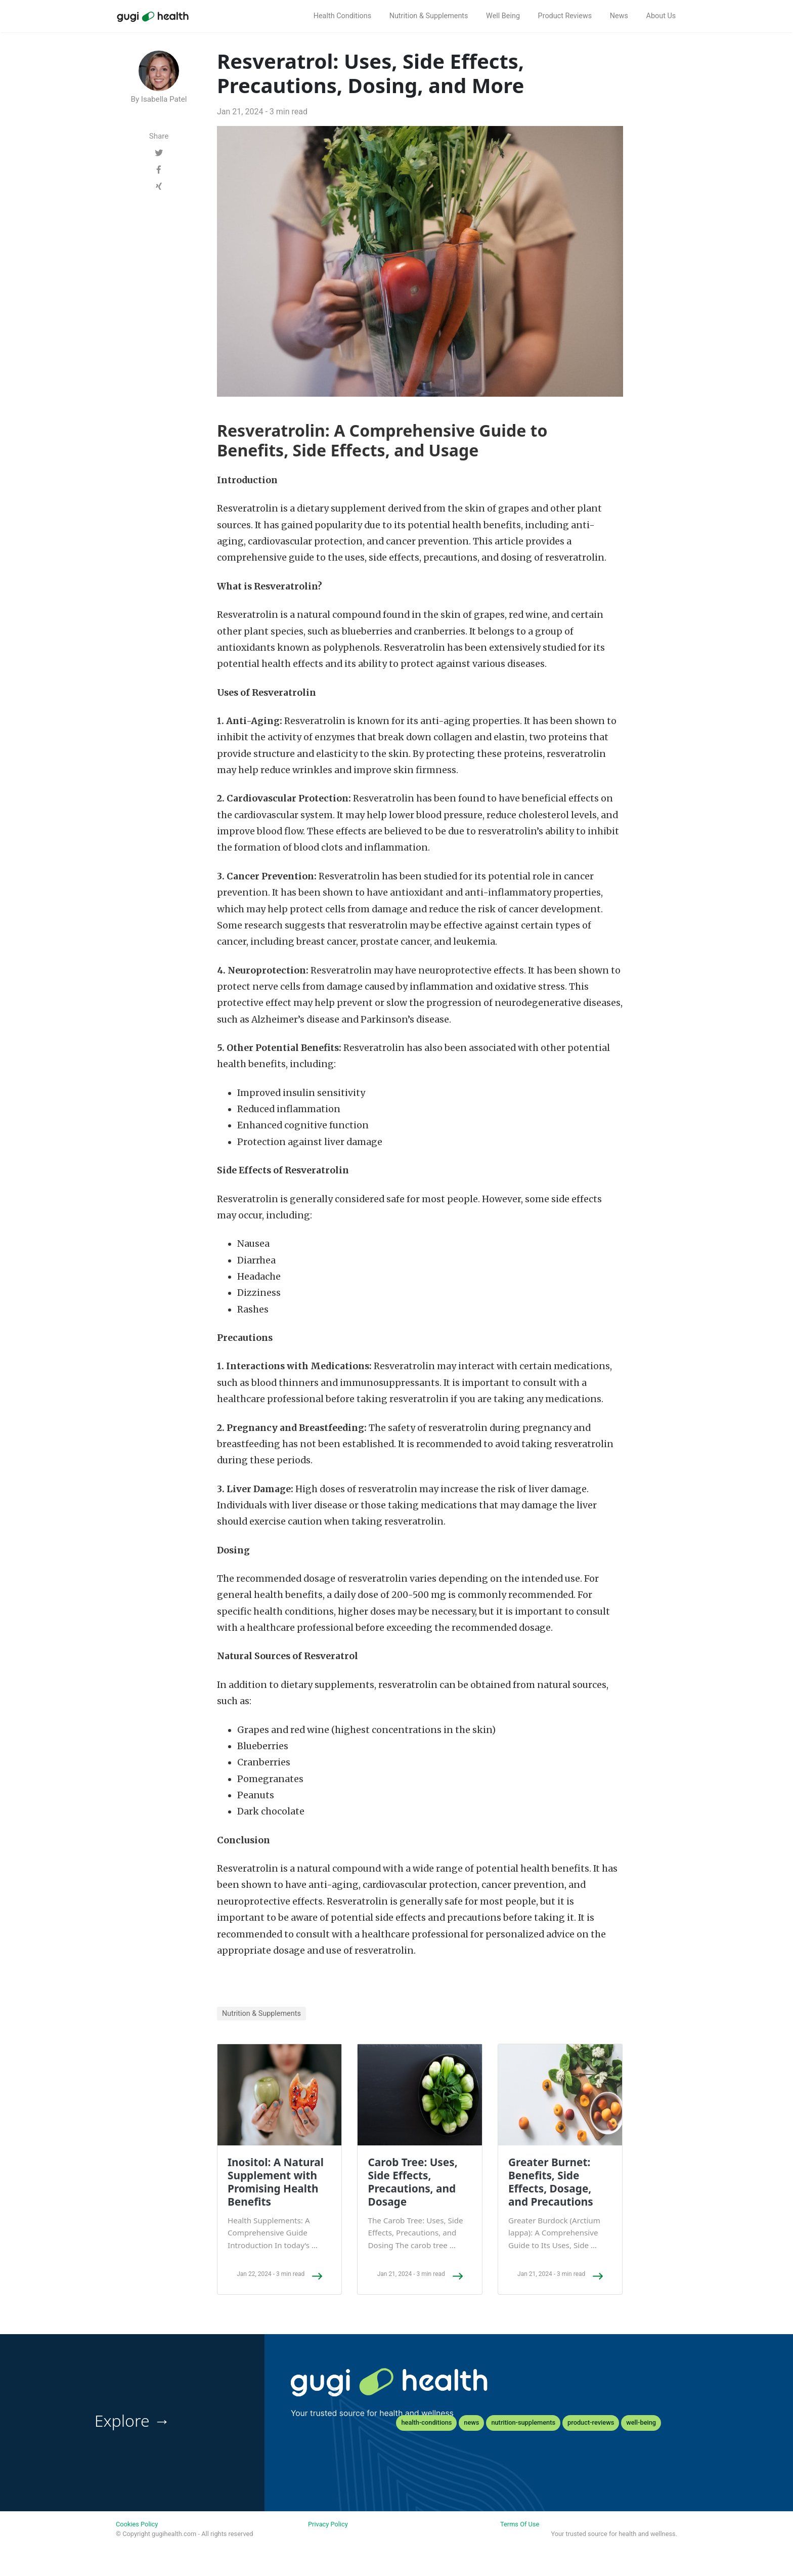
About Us (661, 16)
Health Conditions (342, 16)
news (471, 2422)
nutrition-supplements (523, 2422)
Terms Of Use (519, 2524)
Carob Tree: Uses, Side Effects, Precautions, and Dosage (412, 2182)
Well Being (503, 16)
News (619, 16)
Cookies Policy (137, 2524)
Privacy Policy (328, 2524)
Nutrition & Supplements (428, 16)
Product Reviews (565, 16)
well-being (641, 2422)
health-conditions (426, 2422)
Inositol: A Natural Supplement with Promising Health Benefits (276, 2182)
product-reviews (590, 2422)
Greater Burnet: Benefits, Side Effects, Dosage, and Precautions (550, 2182)
